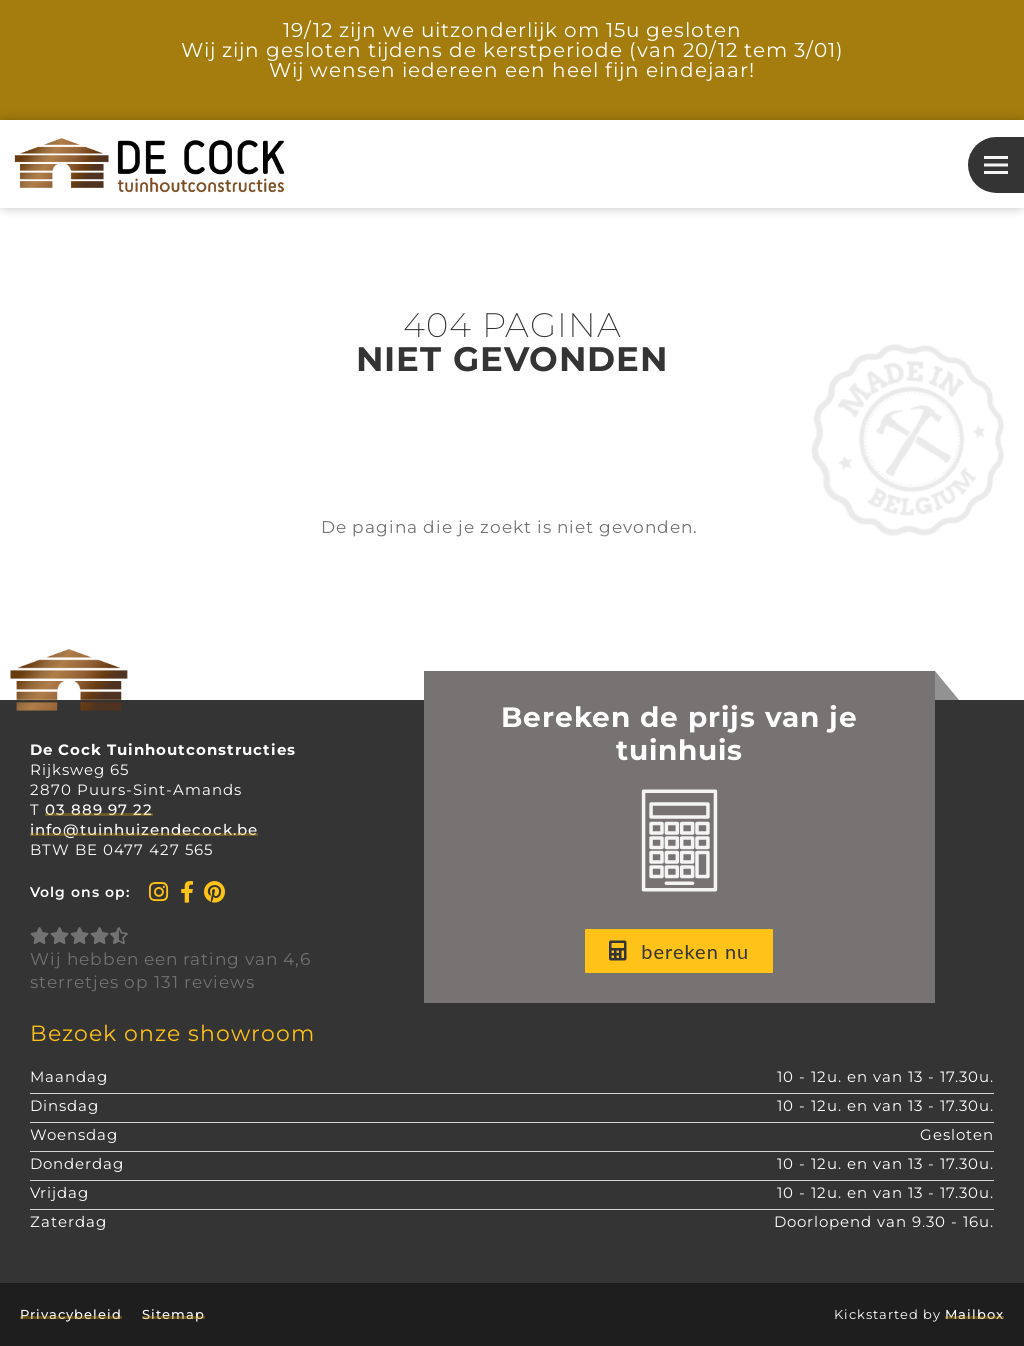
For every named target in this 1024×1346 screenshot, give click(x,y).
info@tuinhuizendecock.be (144, 829)
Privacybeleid (71, 1314)
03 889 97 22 (99, 809)
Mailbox (974, 1314)
